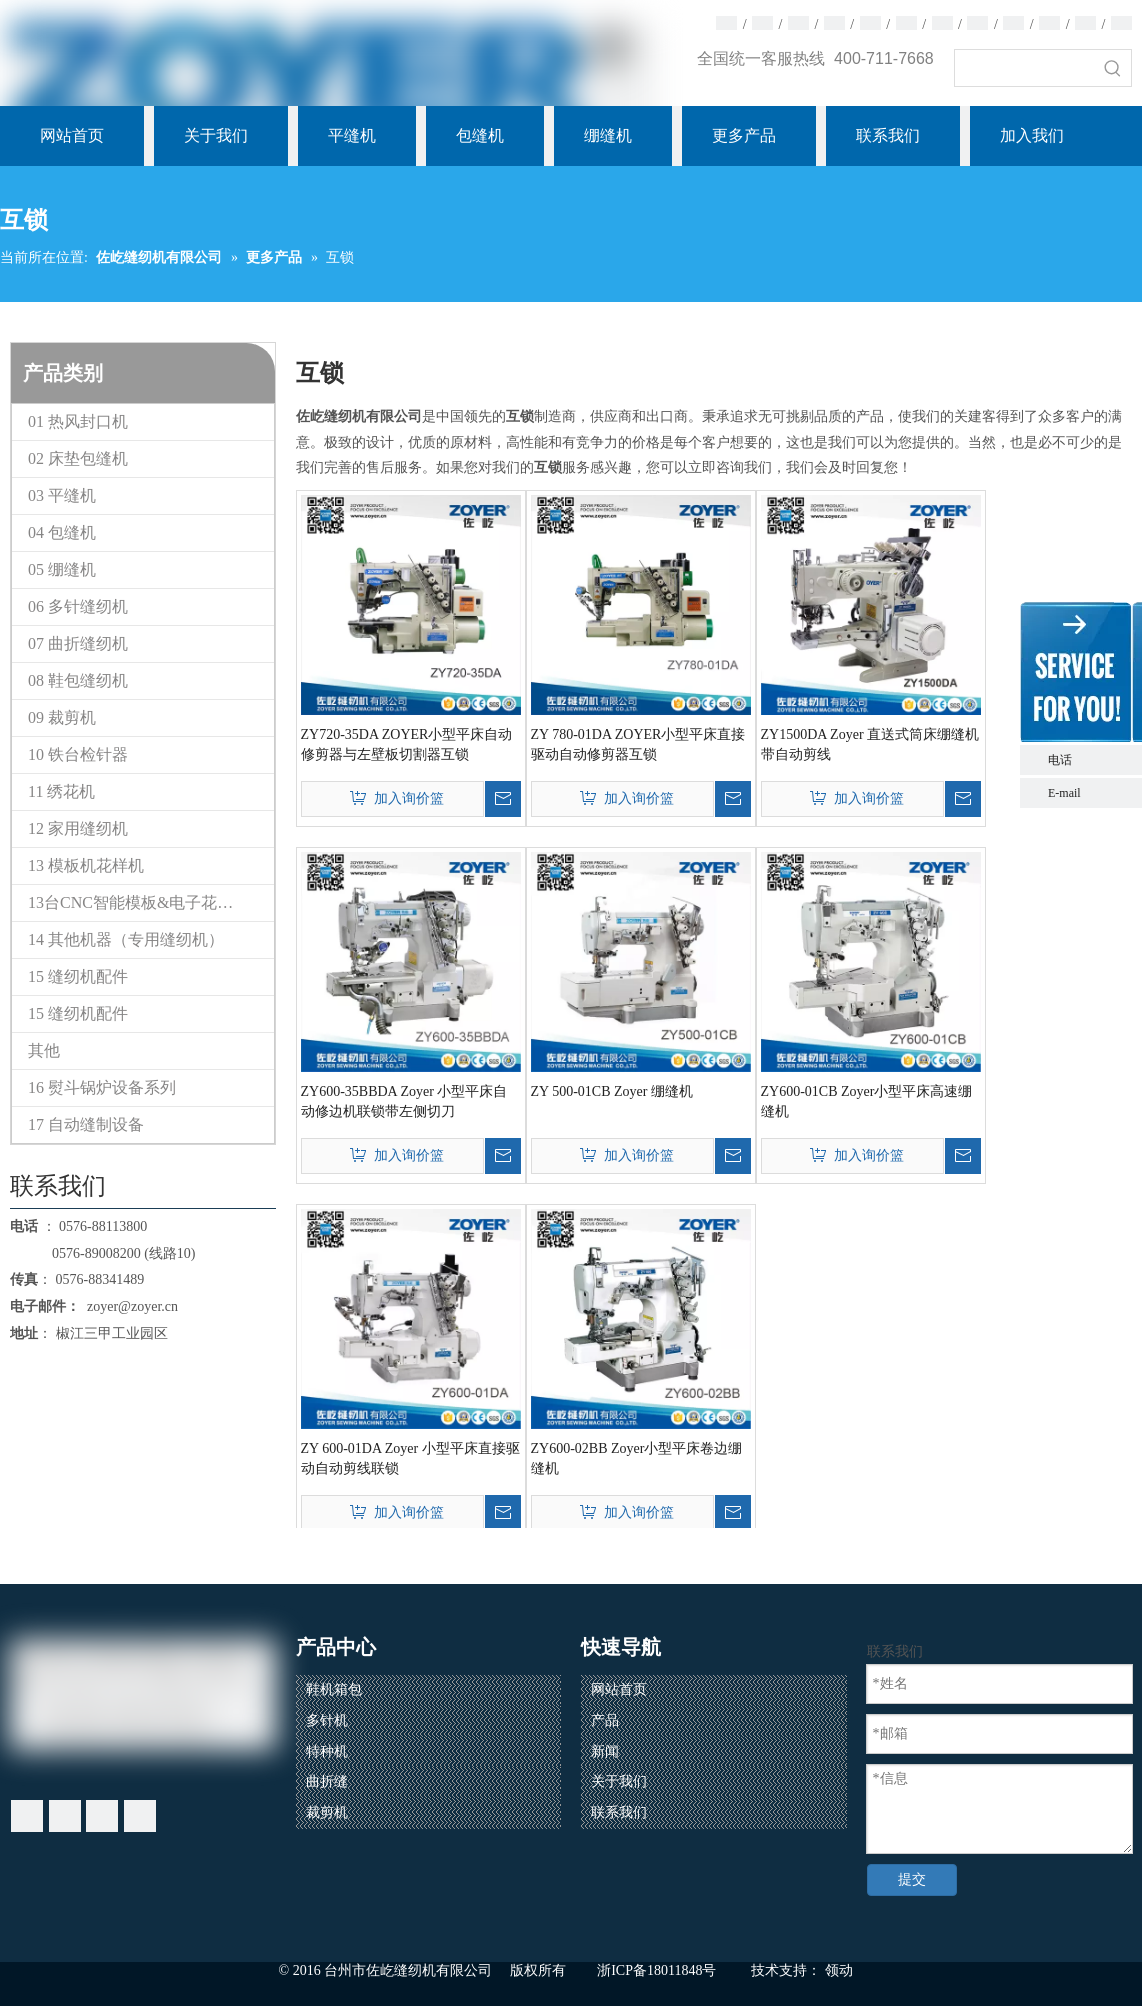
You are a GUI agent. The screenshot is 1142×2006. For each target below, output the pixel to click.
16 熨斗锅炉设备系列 (102, 1087)
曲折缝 (327, 1781)
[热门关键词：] (1113, 68)
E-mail (1064, 793)
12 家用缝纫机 (78, 828)
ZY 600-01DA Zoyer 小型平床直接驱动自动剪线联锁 (410, 1458)
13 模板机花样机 (86, 865)
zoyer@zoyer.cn (129, 1306)
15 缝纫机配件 (78, 976)
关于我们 (619, 1781)
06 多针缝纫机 (78, 606)
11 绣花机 (61, 791)
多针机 (327, 1720)
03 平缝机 (62, 495)
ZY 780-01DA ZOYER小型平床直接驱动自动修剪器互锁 (638, 744)
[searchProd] (1025, 68)
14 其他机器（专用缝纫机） (126, 939)
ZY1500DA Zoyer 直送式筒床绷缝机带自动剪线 (870, 744)
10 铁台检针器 (78, 754)
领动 (839, 1970)
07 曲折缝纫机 (78, 643)
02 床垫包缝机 (78, 458)
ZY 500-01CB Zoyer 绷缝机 (612, 1091)
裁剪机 (327, 1812)
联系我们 (619, 1812)
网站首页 (619, 1689)
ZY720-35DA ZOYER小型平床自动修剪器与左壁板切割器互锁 (407, 744)
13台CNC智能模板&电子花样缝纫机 (151, 902)
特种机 (327, 1751)
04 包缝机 (62, 532)
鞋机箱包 (334, 1689)
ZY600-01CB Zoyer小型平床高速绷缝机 (867, 1101)
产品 (605, 1720)
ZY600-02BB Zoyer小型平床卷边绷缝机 (637, 1458)
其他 (44, 1050)
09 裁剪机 (62, 717)
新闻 (605, 1751)
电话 (1090, 760)
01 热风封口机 (78, 421)
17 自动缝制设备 (86, 1124)
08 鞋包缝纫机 (78, 680)
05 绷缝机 (62, 569)
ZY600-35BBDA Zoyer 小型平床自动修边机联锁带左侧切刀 (404, 1101)
